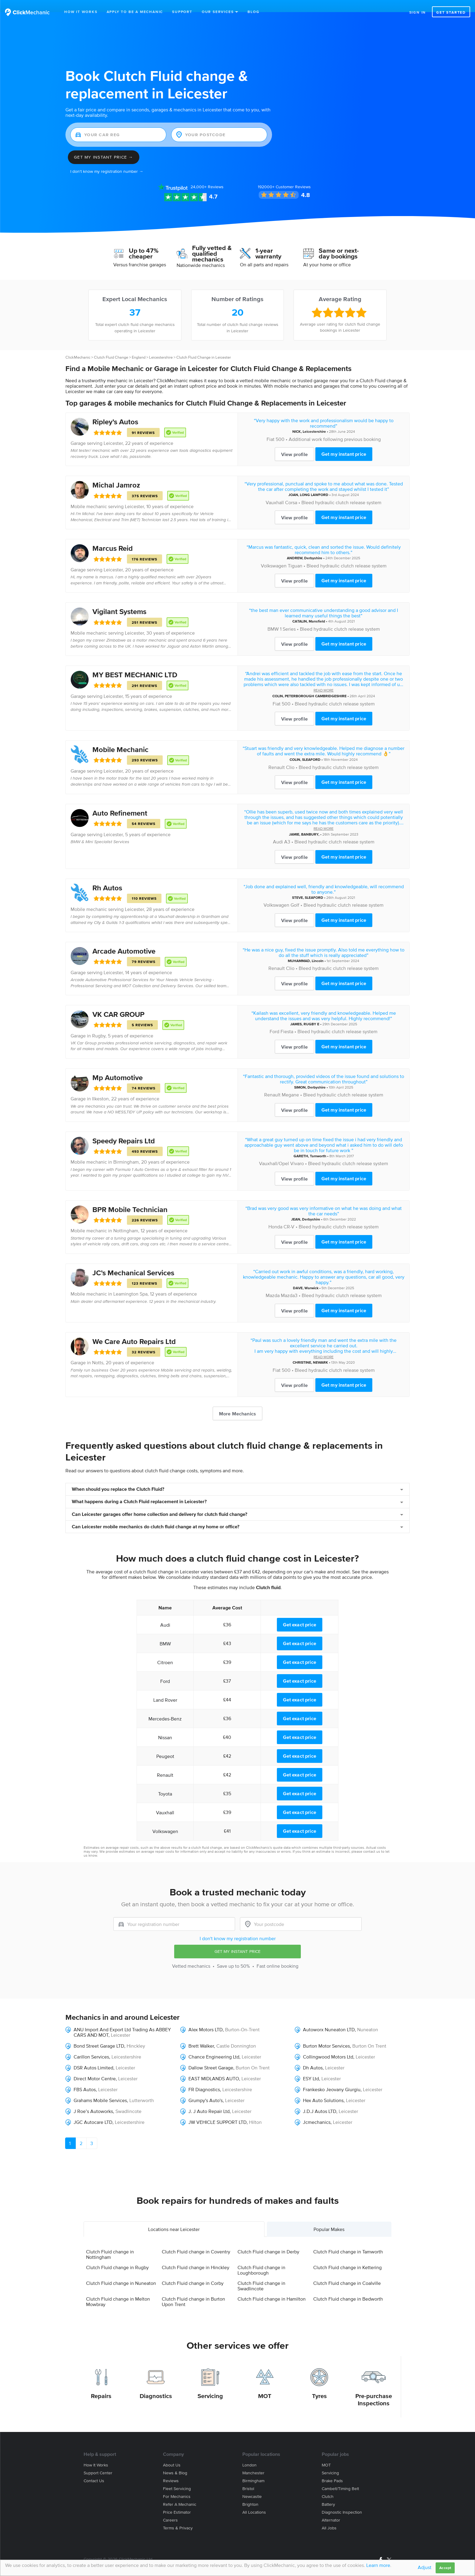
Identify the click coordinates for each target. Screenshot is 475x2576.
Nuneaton (367, 2017)
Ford (274, 1019)
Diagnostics (156, 2383)
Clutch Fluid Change (111, 345)
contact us (371, 1839)
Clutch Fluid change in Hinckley (195, 2255)
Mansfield (317, 609)
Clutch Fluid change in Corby (193, 2270)
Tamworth (318, 1144)
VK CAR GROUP (118, 1002)
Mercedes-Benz (165, 1706)
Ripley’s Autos (115, 410)
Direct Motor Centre (95, 2066)
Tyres (319, 2383)
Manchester (253, 2461)
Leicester (113, 431)
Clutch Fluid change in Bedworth (348, 2286)
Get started (451, 12)
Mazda (273, 1283)
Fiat (270, 427)
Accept (445, 2568)
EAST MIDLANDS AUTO (213, 2066)
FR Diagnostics (204, 2077)
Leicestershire (161, 345)
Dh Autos (313, 2055)
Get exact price (299, 1612)
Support (182, 12)
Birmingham (126, 1149)
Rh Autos (107, 876)
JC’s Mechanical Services (133, 1261)
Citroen (165, 1650)
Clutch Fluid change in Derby (268, 2239)
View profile (294, 442)
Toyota (165, 1781)
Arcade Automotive (123, 939)
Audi (278, 829)
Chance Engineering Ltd (213, 2044)
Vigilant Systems (119, 599)
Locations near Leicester (174, 2217)
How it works (96, 2453)
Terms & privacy (178, 2516)
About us (172, 2453)
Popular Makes (329, 2217)
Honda (275, 1214)
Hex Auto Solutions (323, 2088)
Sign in (417, 12)
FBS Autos (85, 2077)
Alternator (331, 2508)
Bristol (248, 2476)
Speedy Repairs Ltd (123, 1129)
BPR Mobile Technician (130, 1197)
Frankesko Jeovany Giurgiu (331, 2077)
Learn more (378, 2565)
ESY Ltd (311, 2066)
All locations (254, 2500)
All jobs (329, 2516)
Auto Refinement (119, 801)
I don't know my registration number (238, 1926)
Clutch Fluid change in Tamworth (348, 2239)
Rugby (98, 1023)
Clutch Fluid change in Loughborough (261, 2257)
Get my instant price (343, 442)
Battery (328, 2492)
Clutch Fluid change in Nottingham (110, 2241)
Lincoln (318, 949)
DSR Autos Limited (93, 2055)
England (138, 345)
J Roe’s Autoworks (93, 2099)
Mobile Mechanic (120, 737)
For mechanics (177, 2484)
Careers (170, 2508)
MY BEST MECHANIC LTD (134, 663)
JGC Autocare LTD (93, 2110)
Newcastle (252, 2484)
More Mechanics (237, 1401)
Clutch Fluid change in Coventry (196, 2239)
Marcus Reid (112, 536)
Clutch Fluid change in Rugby (117, 2255)
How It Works (81, 12)
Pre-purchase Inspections (373, 2387)
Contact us (94, 2468)
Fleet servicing (177, 2476)
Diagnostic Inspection (342, 2500)
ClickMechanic (77, 345)
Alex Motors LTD (205, 2017)
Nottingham (125, 1218)
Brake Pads (332, 2468)
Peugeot (165, 1744)
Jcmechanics (317, 2110)
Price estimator (177, 2500)
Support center (98, 2461)
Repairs (101, 2383)
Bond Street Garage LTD (99, 2033)
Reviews (207, 174)
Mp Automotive (117, 1065)
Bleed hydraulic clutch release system (341, 490)
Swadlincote (128, 2099)
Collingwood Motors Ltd (328, 2044)
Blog (253, 12)
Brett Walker (201, 2033)
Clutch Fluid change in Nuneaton (121, 2270)
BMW (273, 616)
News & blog (175, 2461)
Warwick (311, 1276)
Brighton (250, 2492)
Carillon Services (91, 2044)
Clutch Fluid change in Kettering (347, 2255)
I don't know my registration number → (106, 159)
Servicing (210, 2383)
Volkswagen (274, 553)
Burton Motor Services (326, 2033)
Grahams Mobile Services (100, 2088)
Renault (276, 754)
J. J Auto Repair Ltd (209, 2099)
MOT (264, 2383)
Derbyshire (313, 546)
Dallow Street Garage (210, 2055)
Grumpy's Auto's (205, 2088)
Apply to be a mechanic (135, 12)
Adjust (424, 2567)
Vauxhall (275, 490)
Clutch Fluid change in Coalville (347, 2270)
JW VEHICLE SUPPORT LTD (217, 2110)
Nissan (165, 1725)
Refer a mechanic (179, 2492)
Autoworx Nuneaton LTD (329, 2017)
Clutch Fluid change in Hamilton (272, 2286)
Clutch (328, 2484)
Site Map (91, 2554)
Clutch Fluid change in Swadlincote (261, 2273)
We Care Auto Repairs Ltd (134, 1329)
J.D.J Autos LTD (319, 2099)
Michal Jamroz (116, 473)
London (249, 2453)
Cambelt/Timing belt (340, 2476)
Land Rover (165, 1687)
